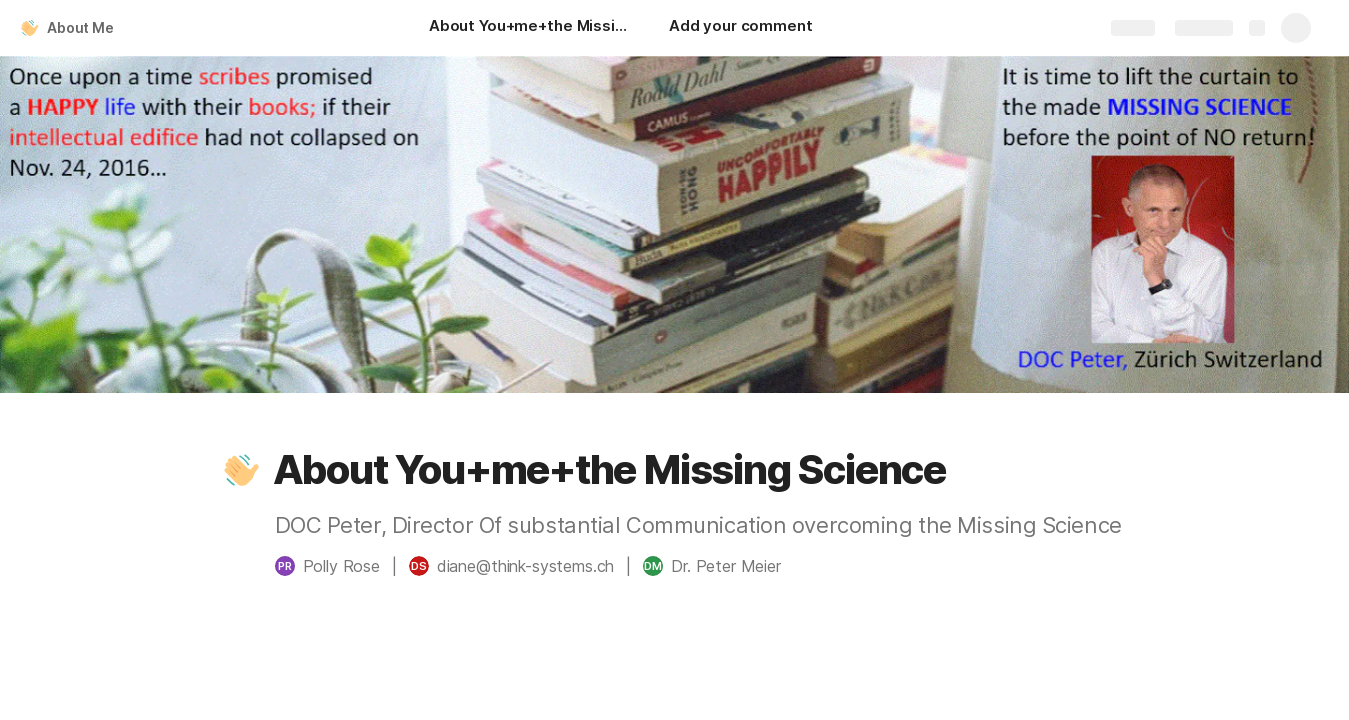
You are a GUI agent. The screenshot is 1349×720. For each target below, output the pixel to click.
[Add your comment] (741, 28)
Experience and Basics (1185, 684)
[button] (242, 470)
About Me (80, 27)
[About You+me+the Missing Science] (529, 28)
